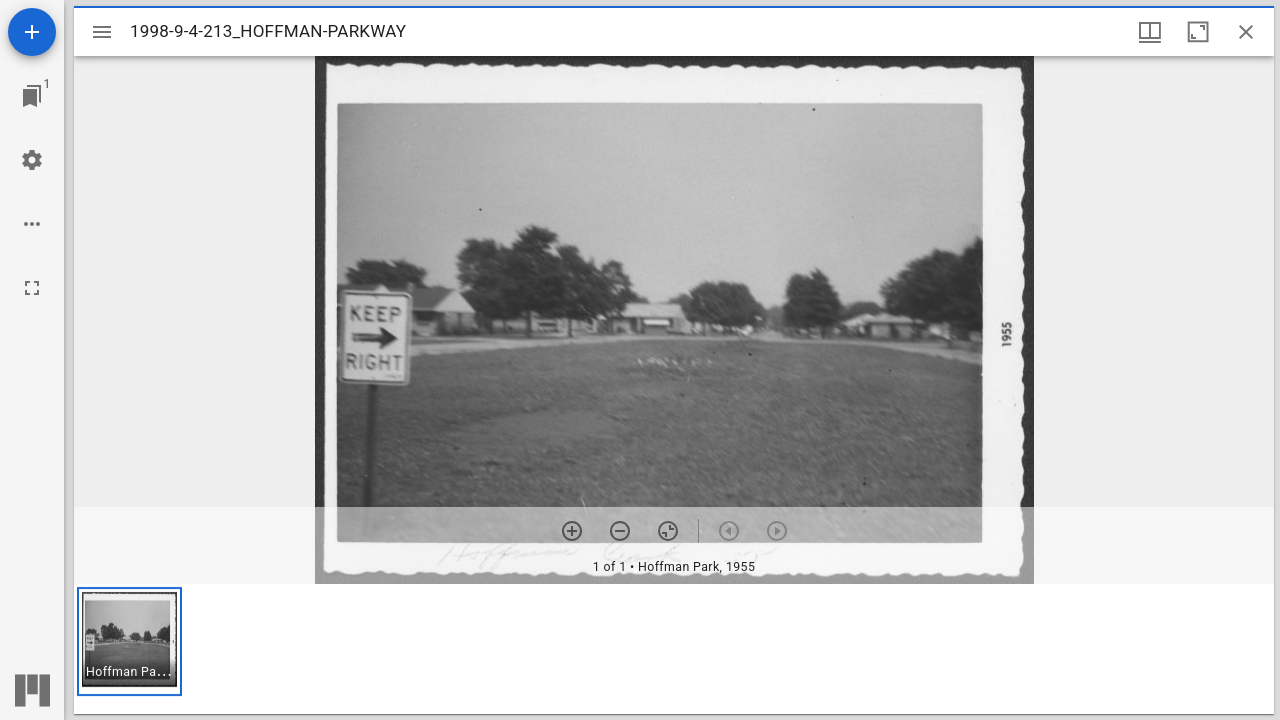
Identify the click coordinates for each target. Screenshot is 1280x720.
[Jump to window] (32, 96)
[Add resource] (32, 32)
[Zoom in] (572, 531)
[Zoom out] (620, 531)
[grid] (674, 649)
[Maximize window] (1198, 32)
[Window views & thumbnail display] (1150, 32)
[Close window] (1246, 32)
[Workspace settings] (32, 160)
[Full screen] (32, 288)
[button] (129, 641)
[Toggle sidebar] (102, 32)
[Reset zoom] (668, 531)
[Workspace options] (32, 224)
